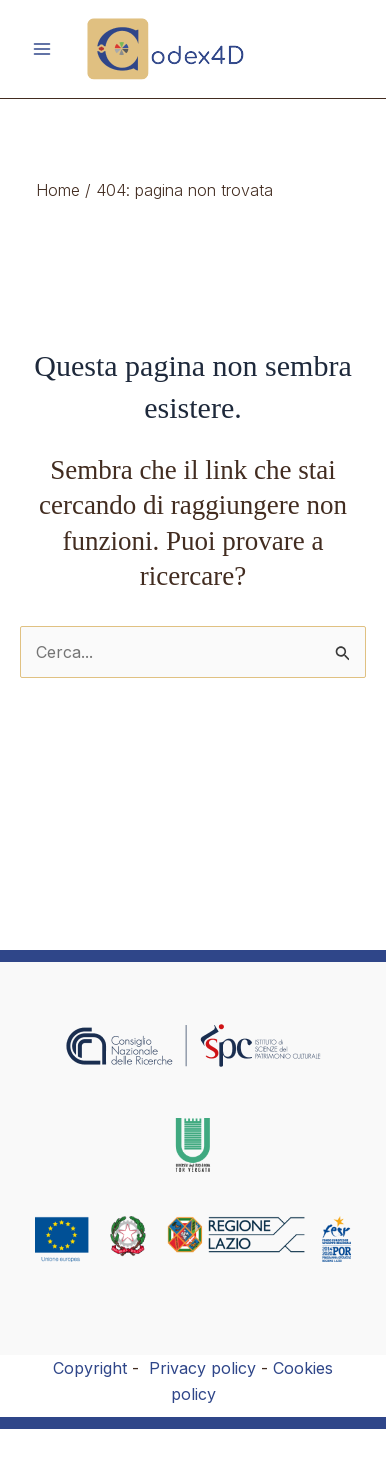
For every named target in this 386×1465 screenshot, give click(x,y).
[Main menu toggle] (42, 49)
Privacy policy (202, 1368)
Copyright (90, 1368)
